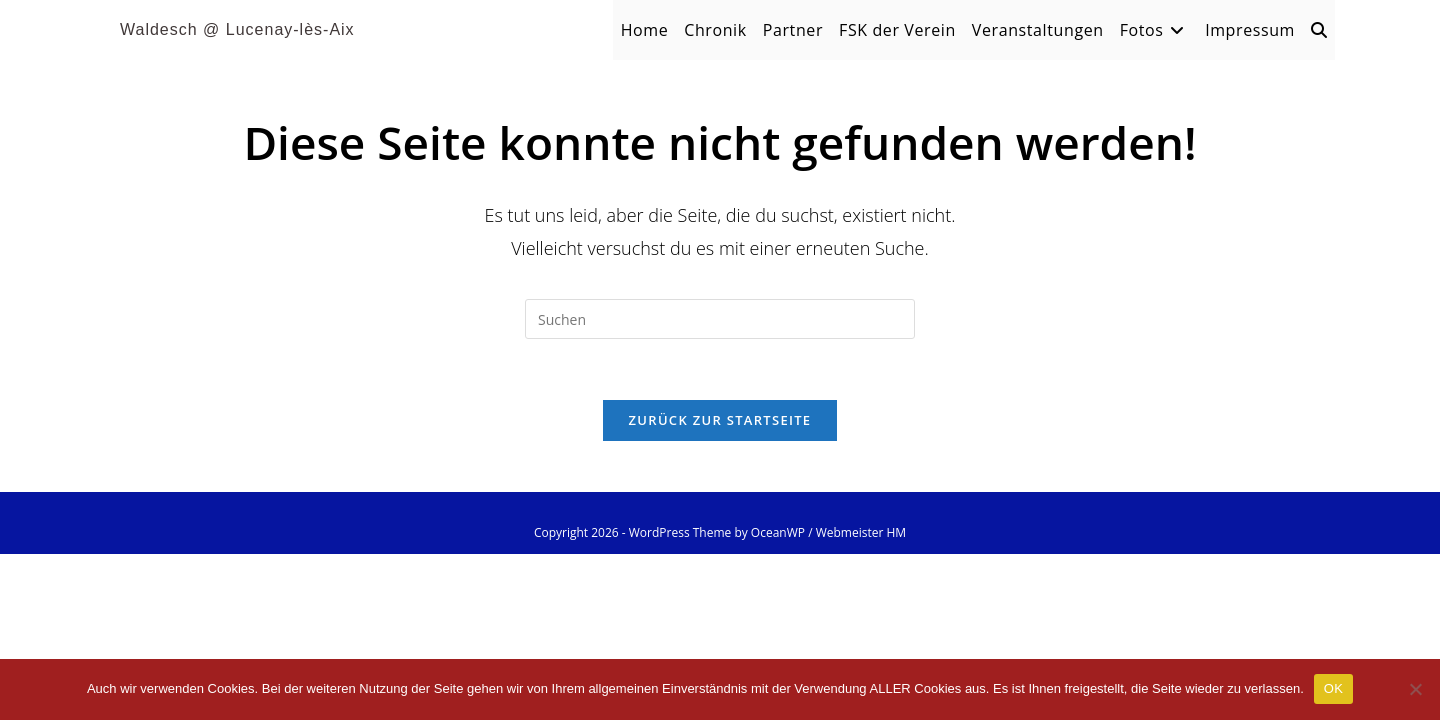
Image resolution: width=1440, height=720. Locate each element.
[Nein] (1415, 689)
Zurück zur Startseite (720, 420)
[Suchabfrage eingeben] (720, 319)
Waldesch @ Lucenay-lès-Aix (237, 29)
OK (1333, 688)
